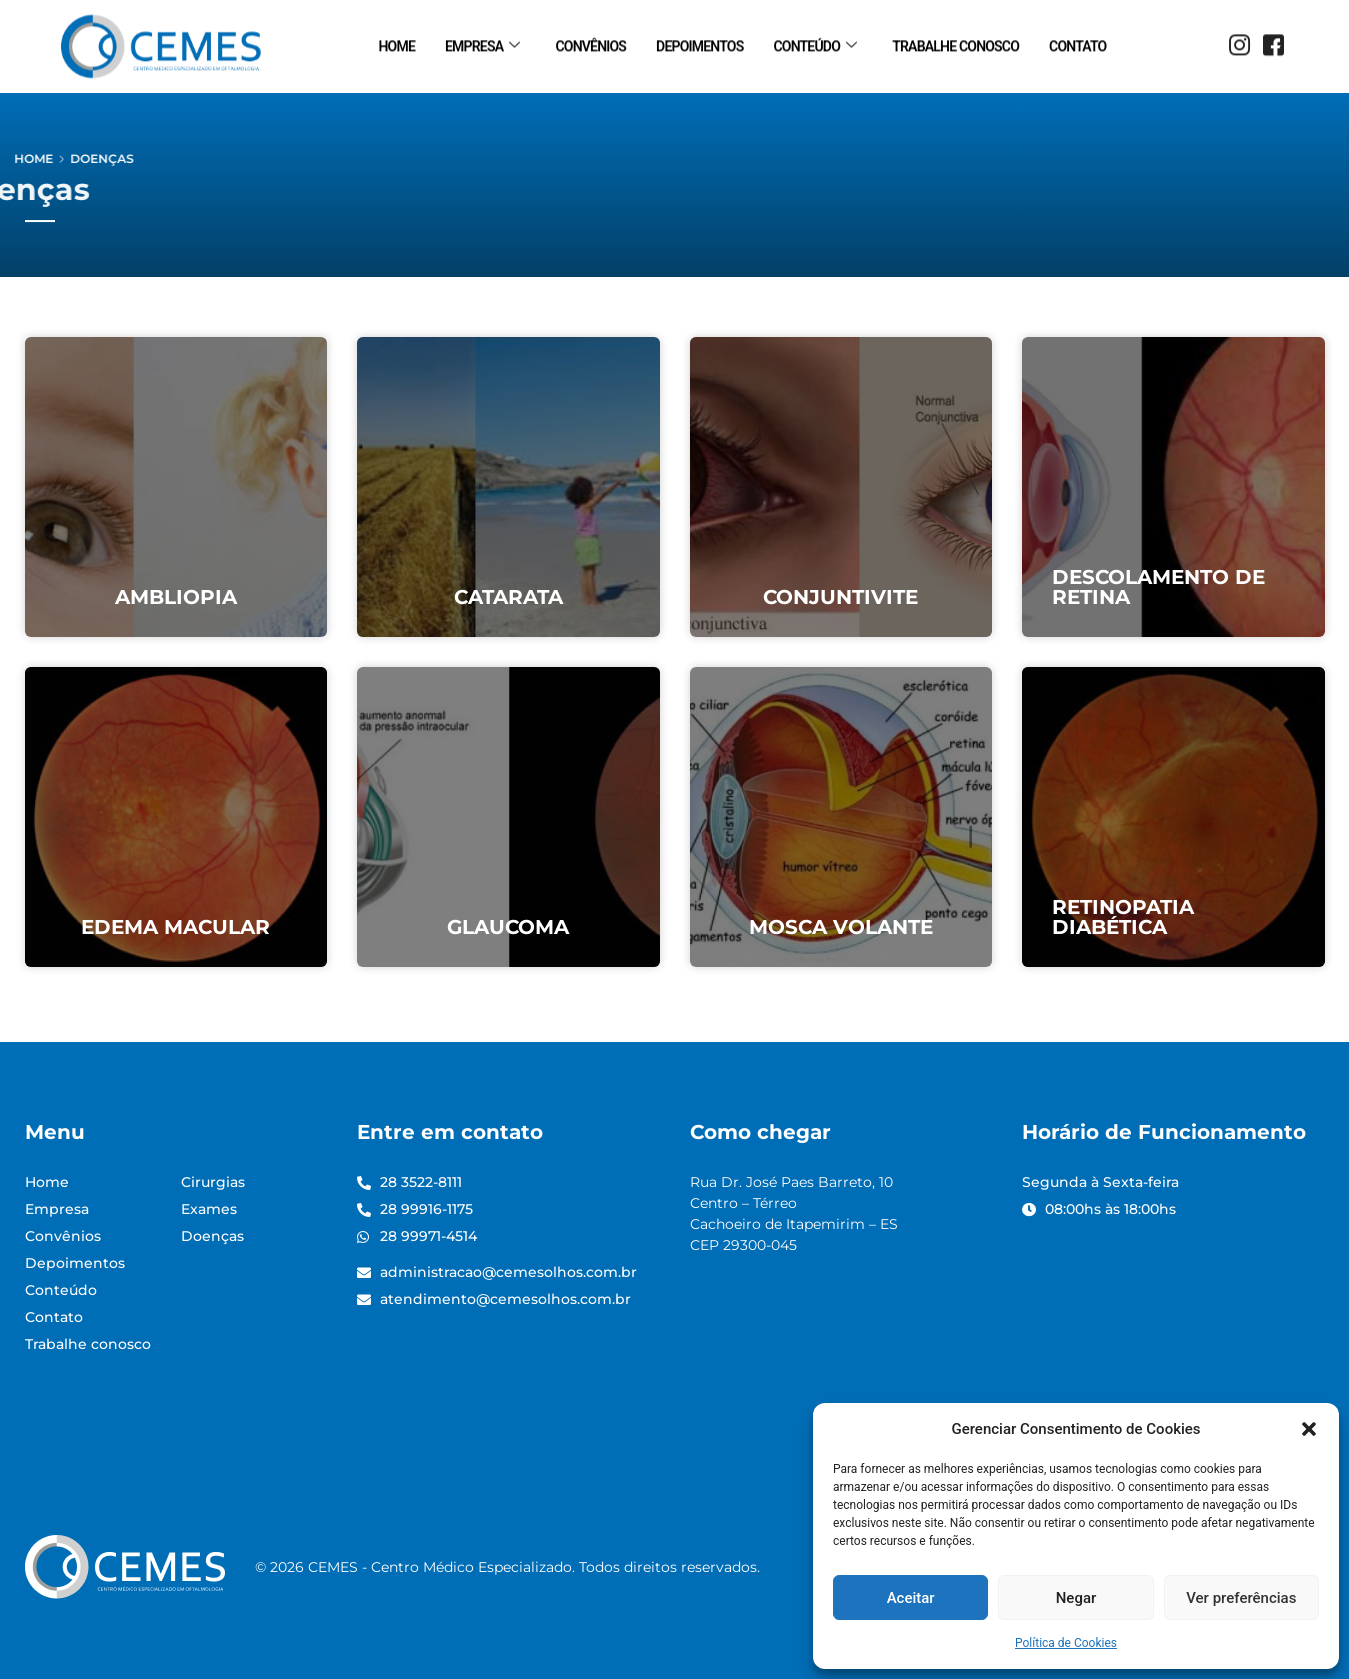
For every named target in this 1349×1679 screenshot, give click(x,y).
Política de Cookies (1066, 1643)
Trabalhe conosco (955, 43)
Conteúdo (814, 43)
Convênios (590, 43)
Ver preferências (1241, 1598)
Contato (1077, 43)
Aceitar (911, 1598)
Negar (1076, 1598)
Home (397, 43)
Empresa (482, 43)
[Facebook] (1273, 44)
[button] (1309, 1429)
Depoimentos (699, 43)
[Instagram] (1239, 44)
